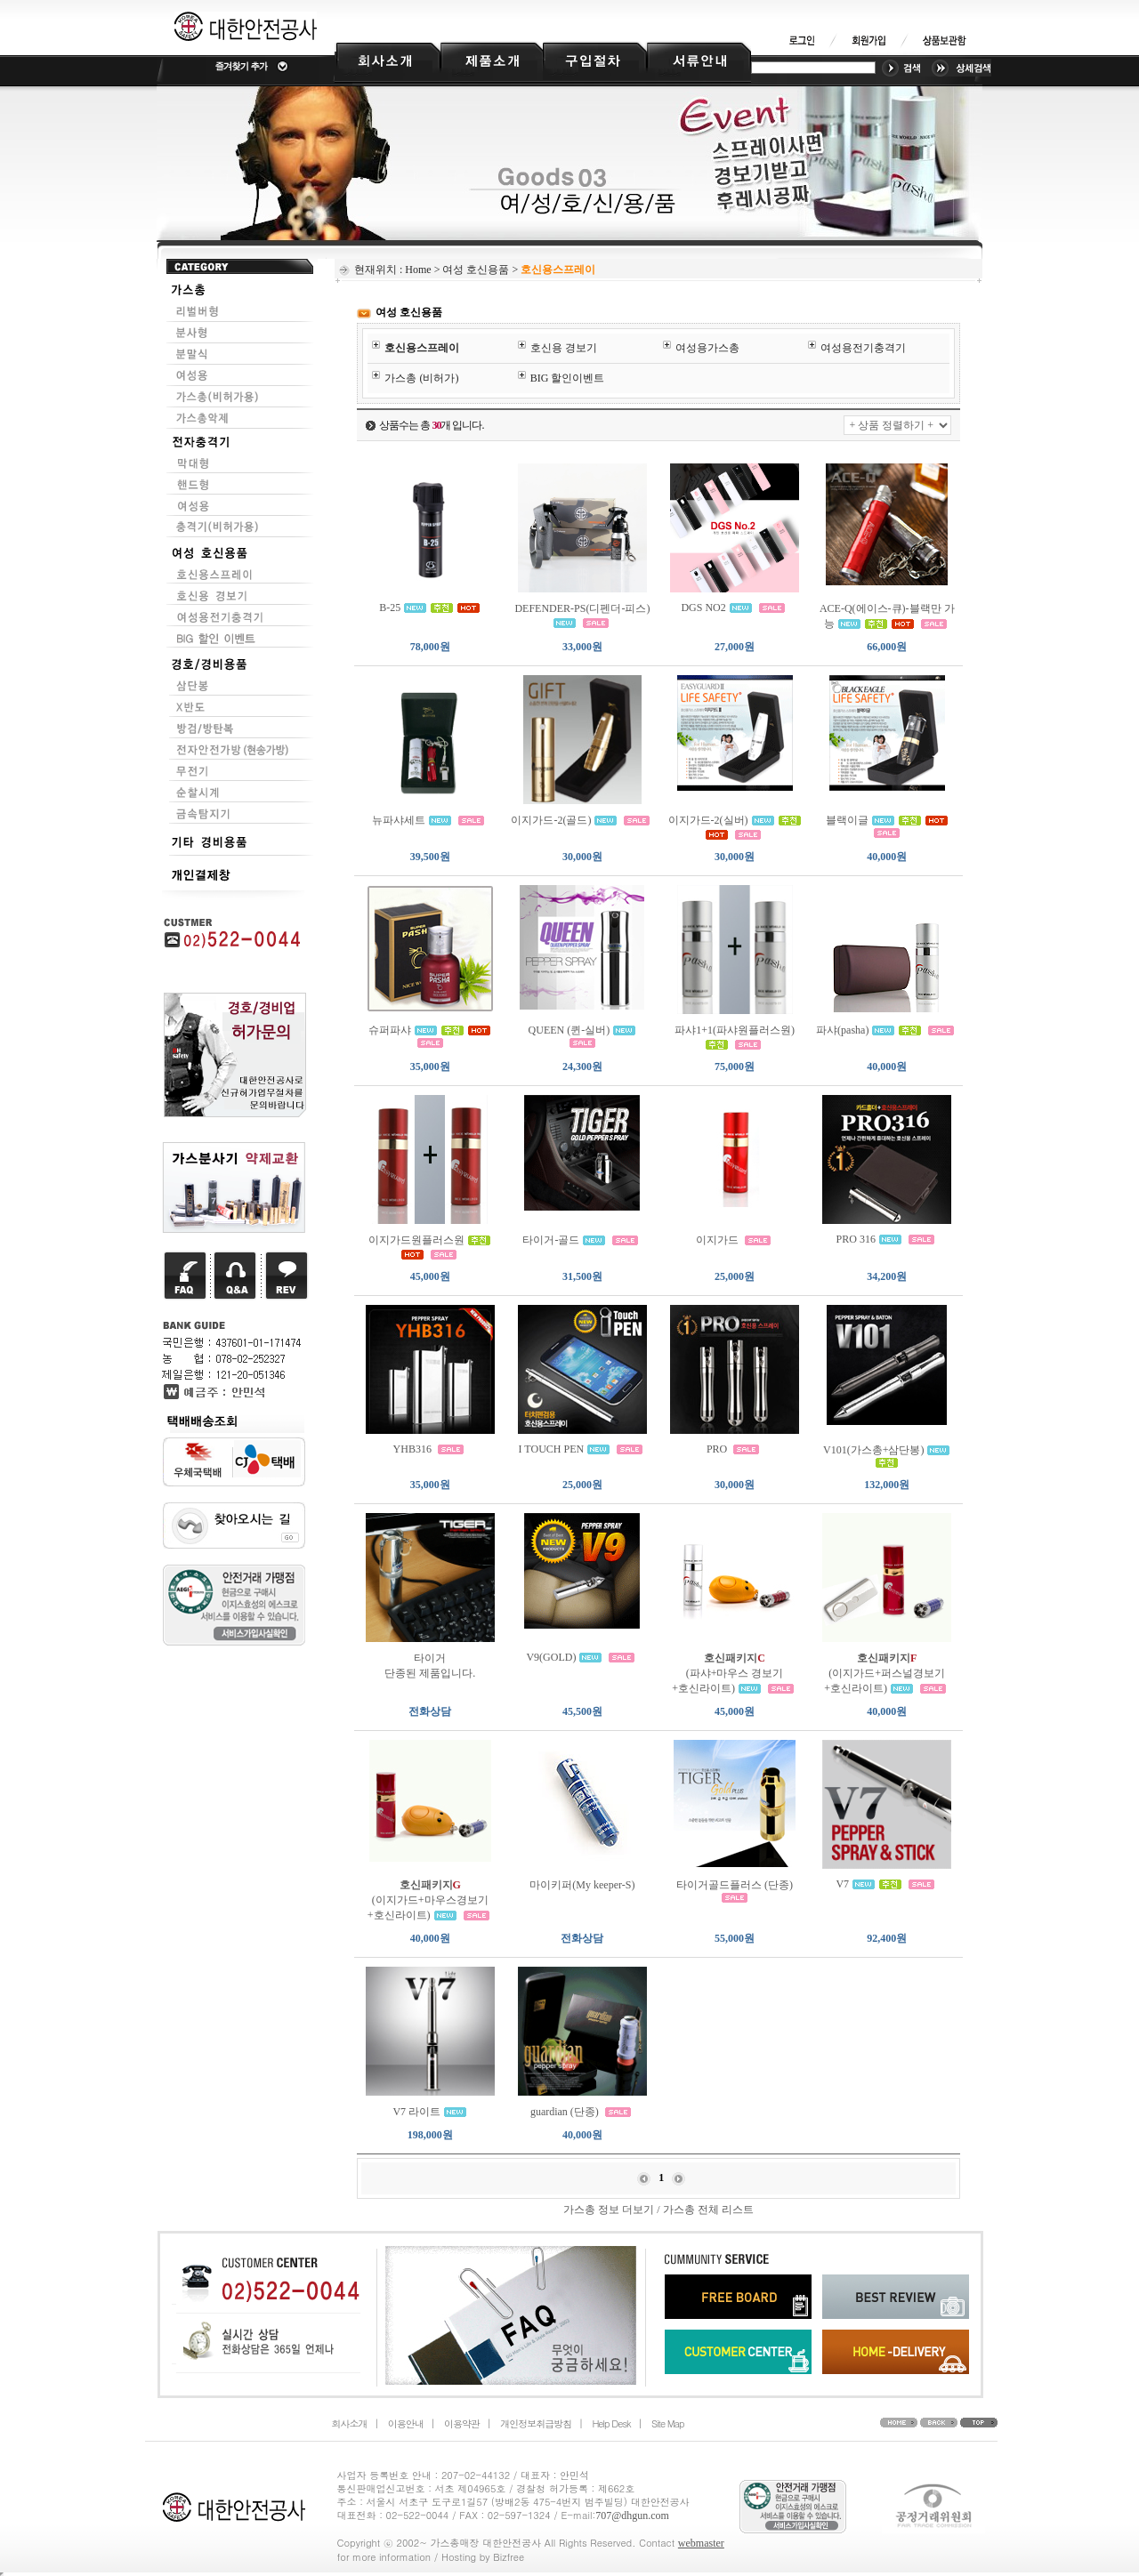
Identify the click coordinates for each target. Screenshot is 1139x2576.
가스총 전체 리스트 (708, 2209)
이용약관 (462, 2423)
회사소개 (350, 2423)
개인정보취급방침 (535, 2423)
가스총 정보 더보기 (608, 2209)
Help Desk (611, 2423)
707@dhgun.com (632, 2515)
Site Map (667, 2423)
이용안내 (406, 2423)
